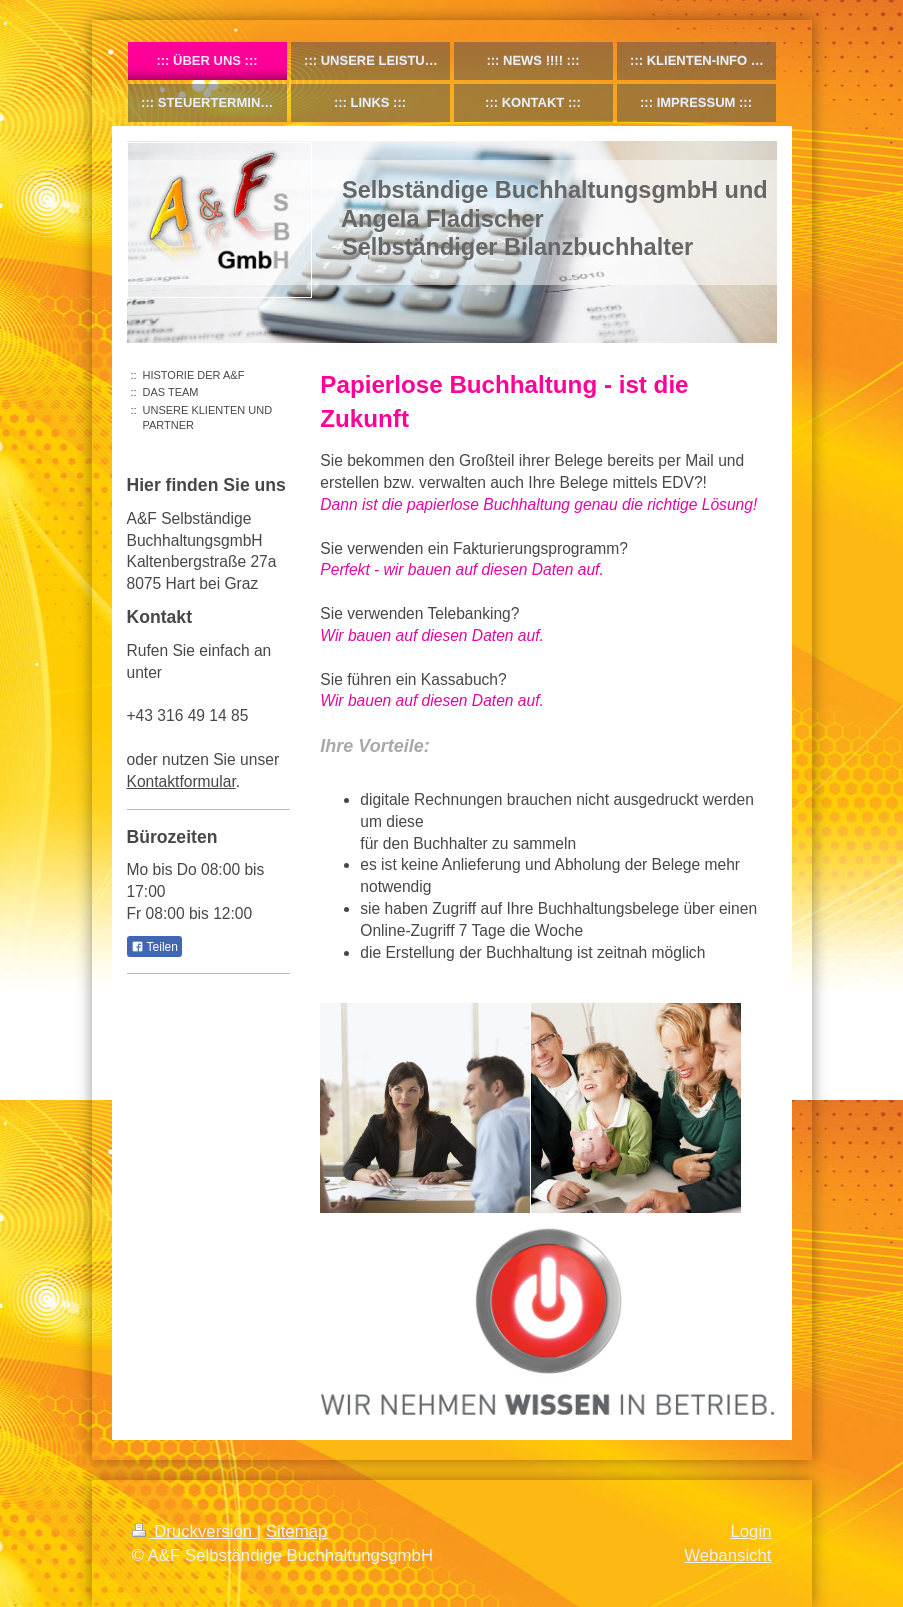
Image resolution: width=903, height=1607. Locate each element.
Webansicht (727, 1555)
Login (750, 1531)
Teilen (154, 947)
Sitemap (297, 1531)
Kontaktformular (181, 781)
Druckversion (194, 1531)
